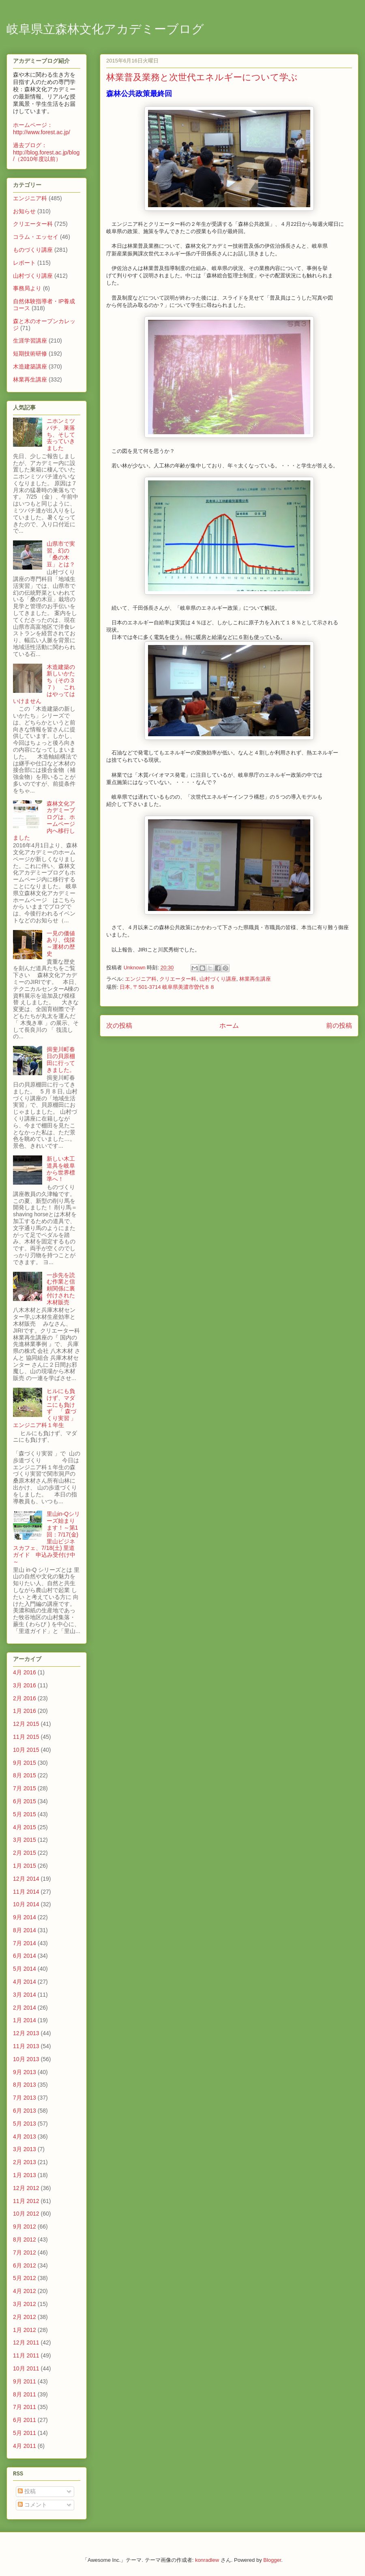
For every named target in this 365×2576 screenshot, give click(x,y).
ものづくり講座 (33, 249)
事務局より (27, 288)
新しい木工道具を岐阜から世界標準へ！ (61, 1168)
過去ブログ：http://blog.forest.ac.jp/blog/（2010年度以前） (46, 152)
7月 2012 (24, 2252)
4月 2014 (24, 1981)
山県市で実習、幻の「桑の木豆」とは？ (61, 553)
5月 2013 (24, 2123)
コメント (32, 2504)
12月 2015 (26, 1724)
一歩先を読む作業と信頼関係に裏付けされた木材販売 (61, 1288)
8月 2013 (24, 2084)
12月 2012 (26, 2188)
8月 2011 (24, 2394)
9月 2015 (24, 1762)
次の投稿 (119, 1025)
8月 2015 (24, 1775)
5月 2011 (24, 2433)
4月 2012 (24, 2291)
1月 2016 (24, 1711)
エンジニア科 (141, 979)
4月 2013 (24, 2136)
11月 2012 (26, 2201)
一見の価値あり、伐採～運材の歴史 (61, 943)
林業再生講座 (255, 979)
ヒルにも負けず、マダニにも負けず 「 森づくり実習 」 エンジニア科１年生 (47, 1408)
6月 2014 (24, 1955)
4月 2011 (24, 2446)
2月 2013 (24, 2162)
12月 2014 (26, 1878)
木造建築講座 (30, 366)
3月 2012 (24, 2304)
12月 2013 (26, 2033)
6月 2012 (24, 2265)
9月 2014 (24, 1917)
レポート (24, 262)
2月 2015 (24, 1852)
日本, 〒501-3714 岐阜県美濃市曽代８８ (167, 987)
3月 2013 (24, 2149)
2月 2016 (24, 1698)
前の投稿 (339, 1025)
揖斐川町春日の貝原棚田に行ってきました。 (61, 1059)
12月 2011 (26, 2342)
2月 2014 (24, 2007)
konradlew (207, 2560)
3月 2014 (24, 1994)
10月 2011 (26, 2368)
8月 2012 (24, 2239)
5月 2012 (24, 2278)
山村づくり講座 (218, 979)
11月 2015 (26, 1737)
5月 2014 (24, 1968)
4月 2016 (24, 1672)
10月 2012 (26, 2213)
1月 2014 (24, 2020)
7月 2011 (24, 2407)
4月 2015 (24, 1827)
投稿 (27, 2491)
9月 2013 (24, 2072)
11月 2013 (26, 2046)
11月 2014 (26, 1891)
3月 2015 (24, 1840)
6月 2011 (24, 2420)
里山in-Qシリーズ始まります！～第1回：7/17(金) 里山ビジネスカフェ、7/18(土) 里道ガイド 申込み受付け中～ (46, 1538)
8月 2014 (24, 1930)
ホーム (229, 1025)
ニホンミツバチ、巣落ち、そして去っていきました (61, 434)
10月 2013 (26, 2059)
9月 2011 (24, 2381)
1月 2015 (24, 1865)
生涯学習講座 (30, 340)
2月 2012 (24, 2317)
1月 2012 (24, 2330)
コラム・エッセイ (35, 237)
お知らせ (24, 211)
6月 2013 (24, 2110)
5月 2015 (24, 1814)
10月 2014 (26, 1904)
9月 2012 (24, 2226)
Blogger (272, 2560)
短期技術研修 (30, 353)
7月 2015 (24, 1788)
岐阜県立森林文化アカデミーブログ (105, 30)
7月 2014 (24, 1943)
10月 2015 (26, 1750)
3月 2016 (24, 1685)
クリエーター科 (177, 979)
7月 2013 (24, 2097)
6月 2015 (24, 1801)
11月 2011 (26, 2355)
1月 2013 (24, 2175)
